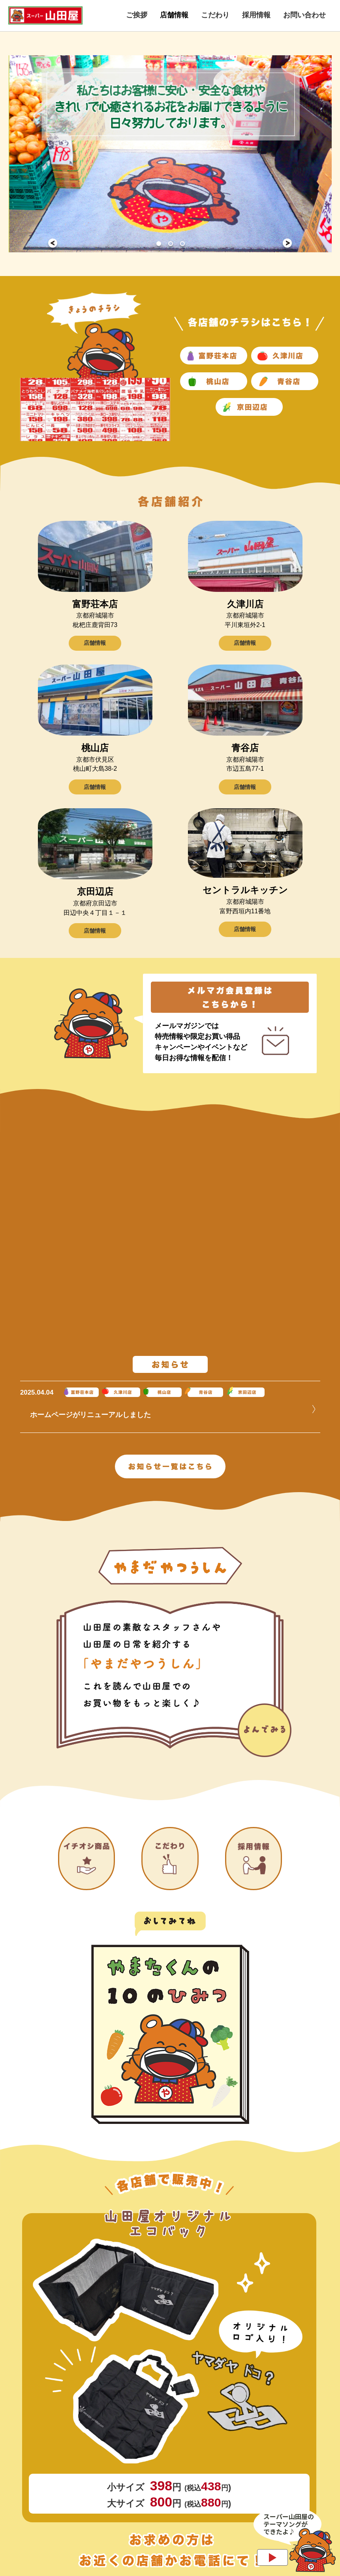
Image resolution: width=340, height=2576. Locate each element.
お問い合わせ (304, 15)
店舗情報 (95, 645)
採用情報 (256, 15)
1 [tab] (158, 243)
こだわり (215, 15)
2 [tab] (170, 243)
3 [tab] (182, 243)
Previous (53, 243)
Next (287, 243)
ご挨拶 (136, 15)
